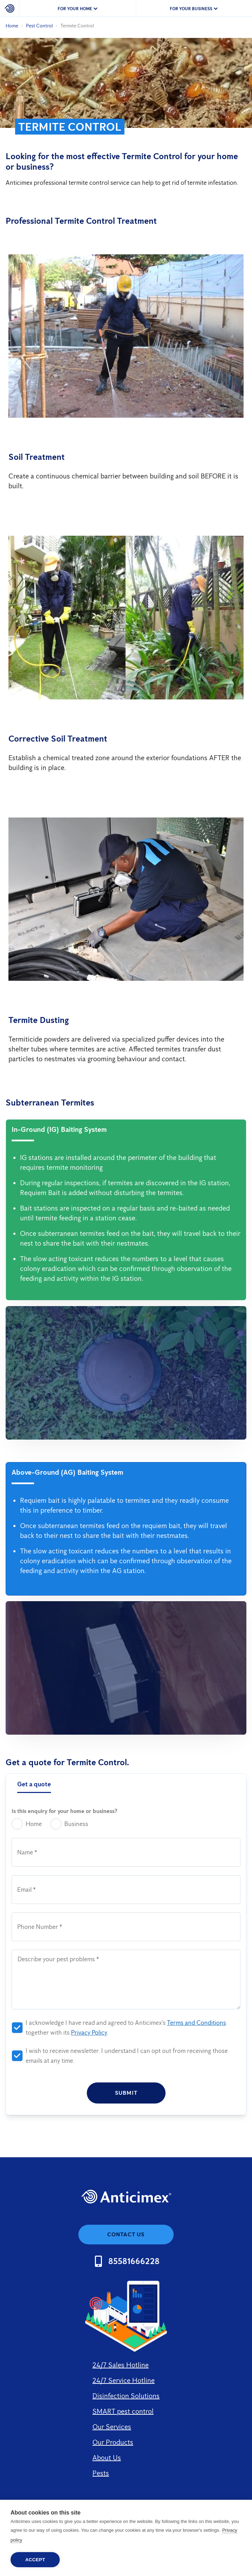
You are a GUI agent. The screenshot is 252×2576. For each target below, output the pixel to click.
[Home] (9, 8)
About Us (106, 2457)
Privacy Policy (89, 2032)
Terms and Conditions (196, 2023)
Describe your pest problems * (58, 1959)
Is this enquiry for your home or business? (64, 1811)
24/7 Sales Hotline (120, 2365)
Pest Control (39, 26)
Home (12, 26)
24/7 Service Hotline (123, 2380)
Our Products (112, 2442)
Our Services (111, 2426)
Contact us (126, 2234)
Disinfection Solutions (126, 2396)
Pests (100, 2473)
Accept (35, 2559)
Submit (126, 2092)
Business (69, 1824)
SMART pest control (123, 2411)
